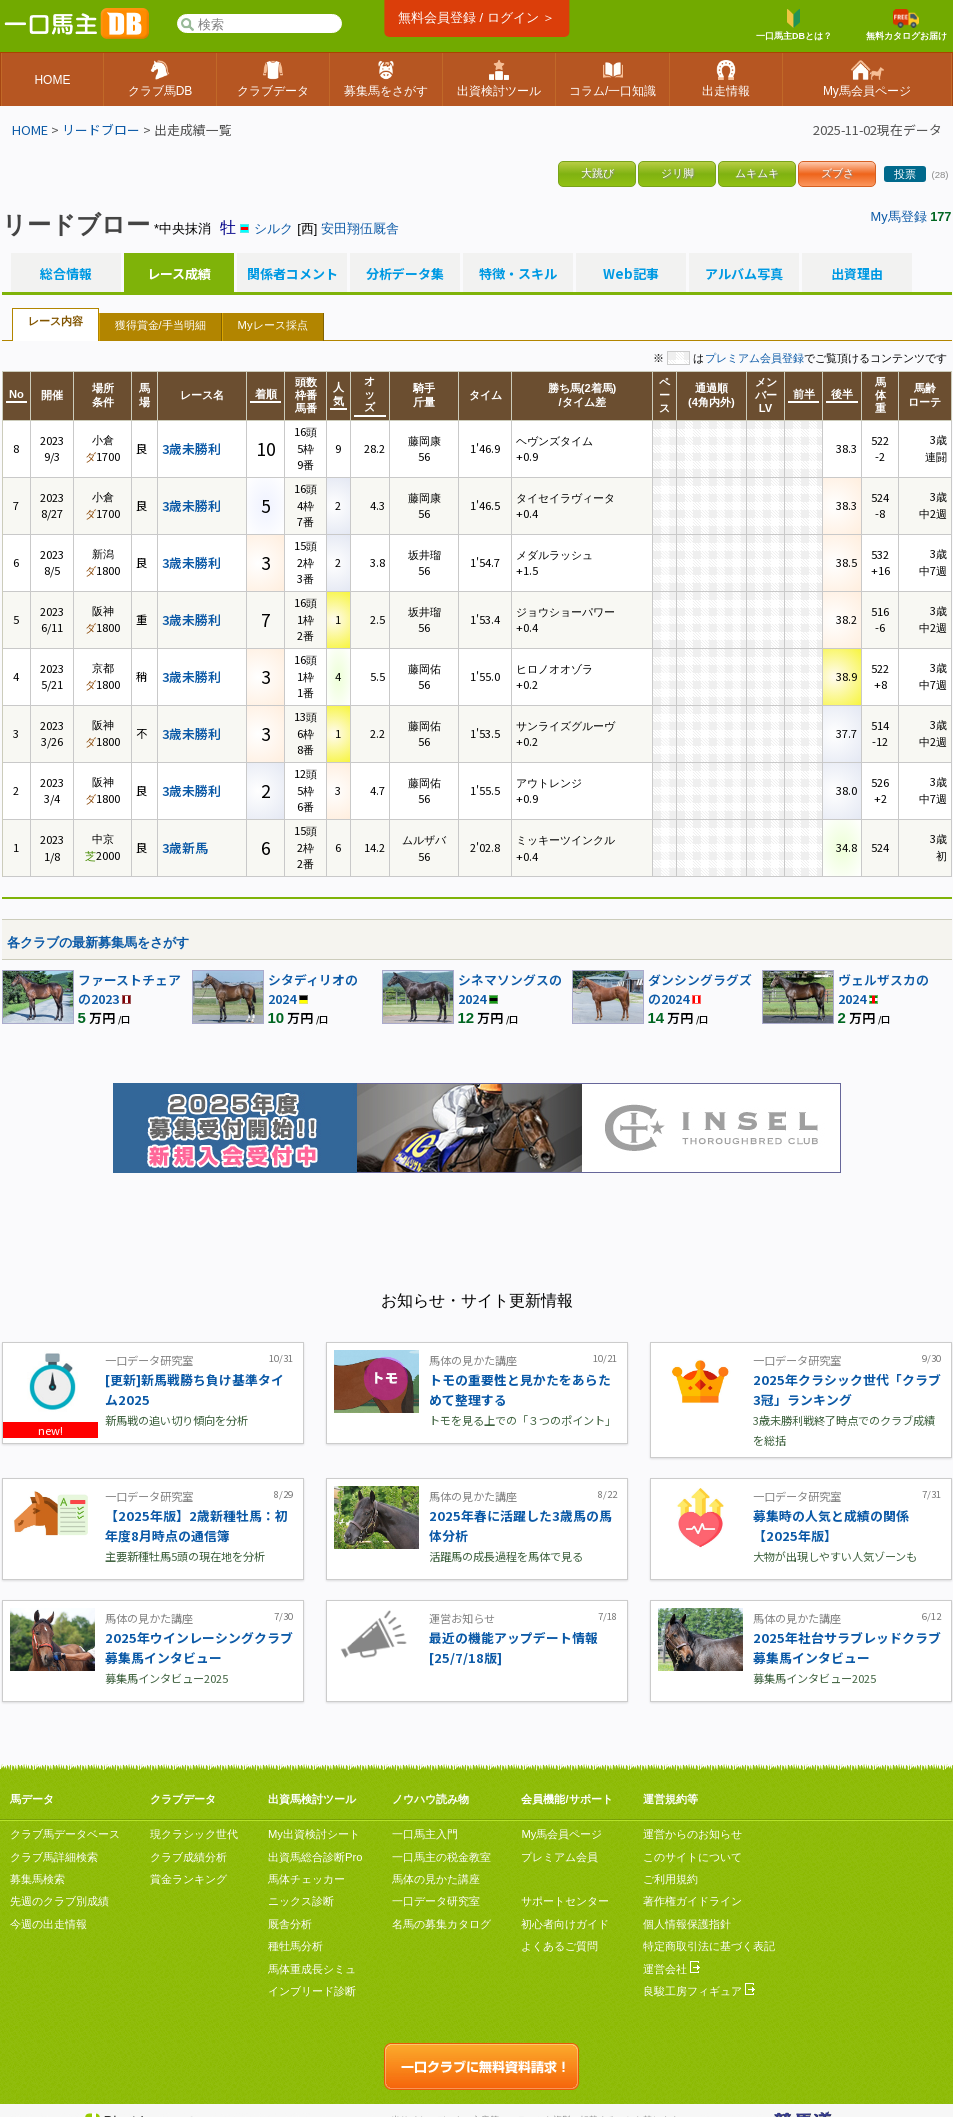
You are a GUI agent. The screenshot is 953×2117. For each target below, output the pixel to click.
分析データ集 (405, 274)
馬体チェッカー (306, 1879)
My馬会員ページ (561, 1834)
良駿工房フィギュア (699, 1991)
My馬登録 (899, 216)
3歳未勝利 (191, 448)
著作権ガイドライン (692, 1901)
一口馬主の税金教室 (441, 1857)
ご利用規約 (670, 1879)
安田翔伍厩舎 (360, 228)
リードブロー (101, 129)
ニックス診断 (301, 1901)
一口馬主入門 (425, 1834)
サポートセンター (565, 1901)
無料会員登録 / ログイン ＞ (476, 17)
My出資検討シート (314, 1834)
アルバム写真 (744, 274)
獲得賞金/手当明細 (160, 325)
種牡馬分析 (295, 1946)
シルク (273, 228)
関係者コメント (292, 274)
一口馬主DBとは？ (794, 25)
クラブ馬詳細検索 (54, 1857)
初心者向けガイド (565, 1924)
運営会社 (671, 1969)
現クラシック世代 (194, 1834)
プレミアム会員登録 (754, 358)
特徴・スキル (518, 274)
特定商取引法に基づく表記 (709, 1946)
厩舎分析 (290, 1924)
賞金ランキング (188, 1879)
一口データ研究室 (436, 1901)
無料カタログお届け (906, 25)
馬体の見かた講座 (436, 1879)
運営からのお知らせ (692, 1834)
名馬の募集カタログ (441, 1924)
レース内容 (55, 321)
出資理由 (857, 274)
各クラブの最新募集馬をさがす (98, 942)
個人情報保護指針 (687, 1924)
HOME (30, 129)
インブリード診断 (312, 1991)
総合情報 (66, 274)
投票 (905, 174)
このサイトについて (692, 1857)
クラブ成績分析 (188, 1857)
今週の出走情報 (48, 1924)
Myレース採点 (273, 325)
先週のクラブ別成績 (59, 1901)
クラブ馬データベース (65, 1834)
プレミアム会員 (559, 1857)
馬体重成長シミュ (312, 1969)
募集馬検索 (37, 1879)
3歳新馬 (185, 847)
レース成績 (179, 274)
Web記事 (631, 274)
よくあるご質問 (559, 1946)
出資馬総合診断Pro (315, 1857)
